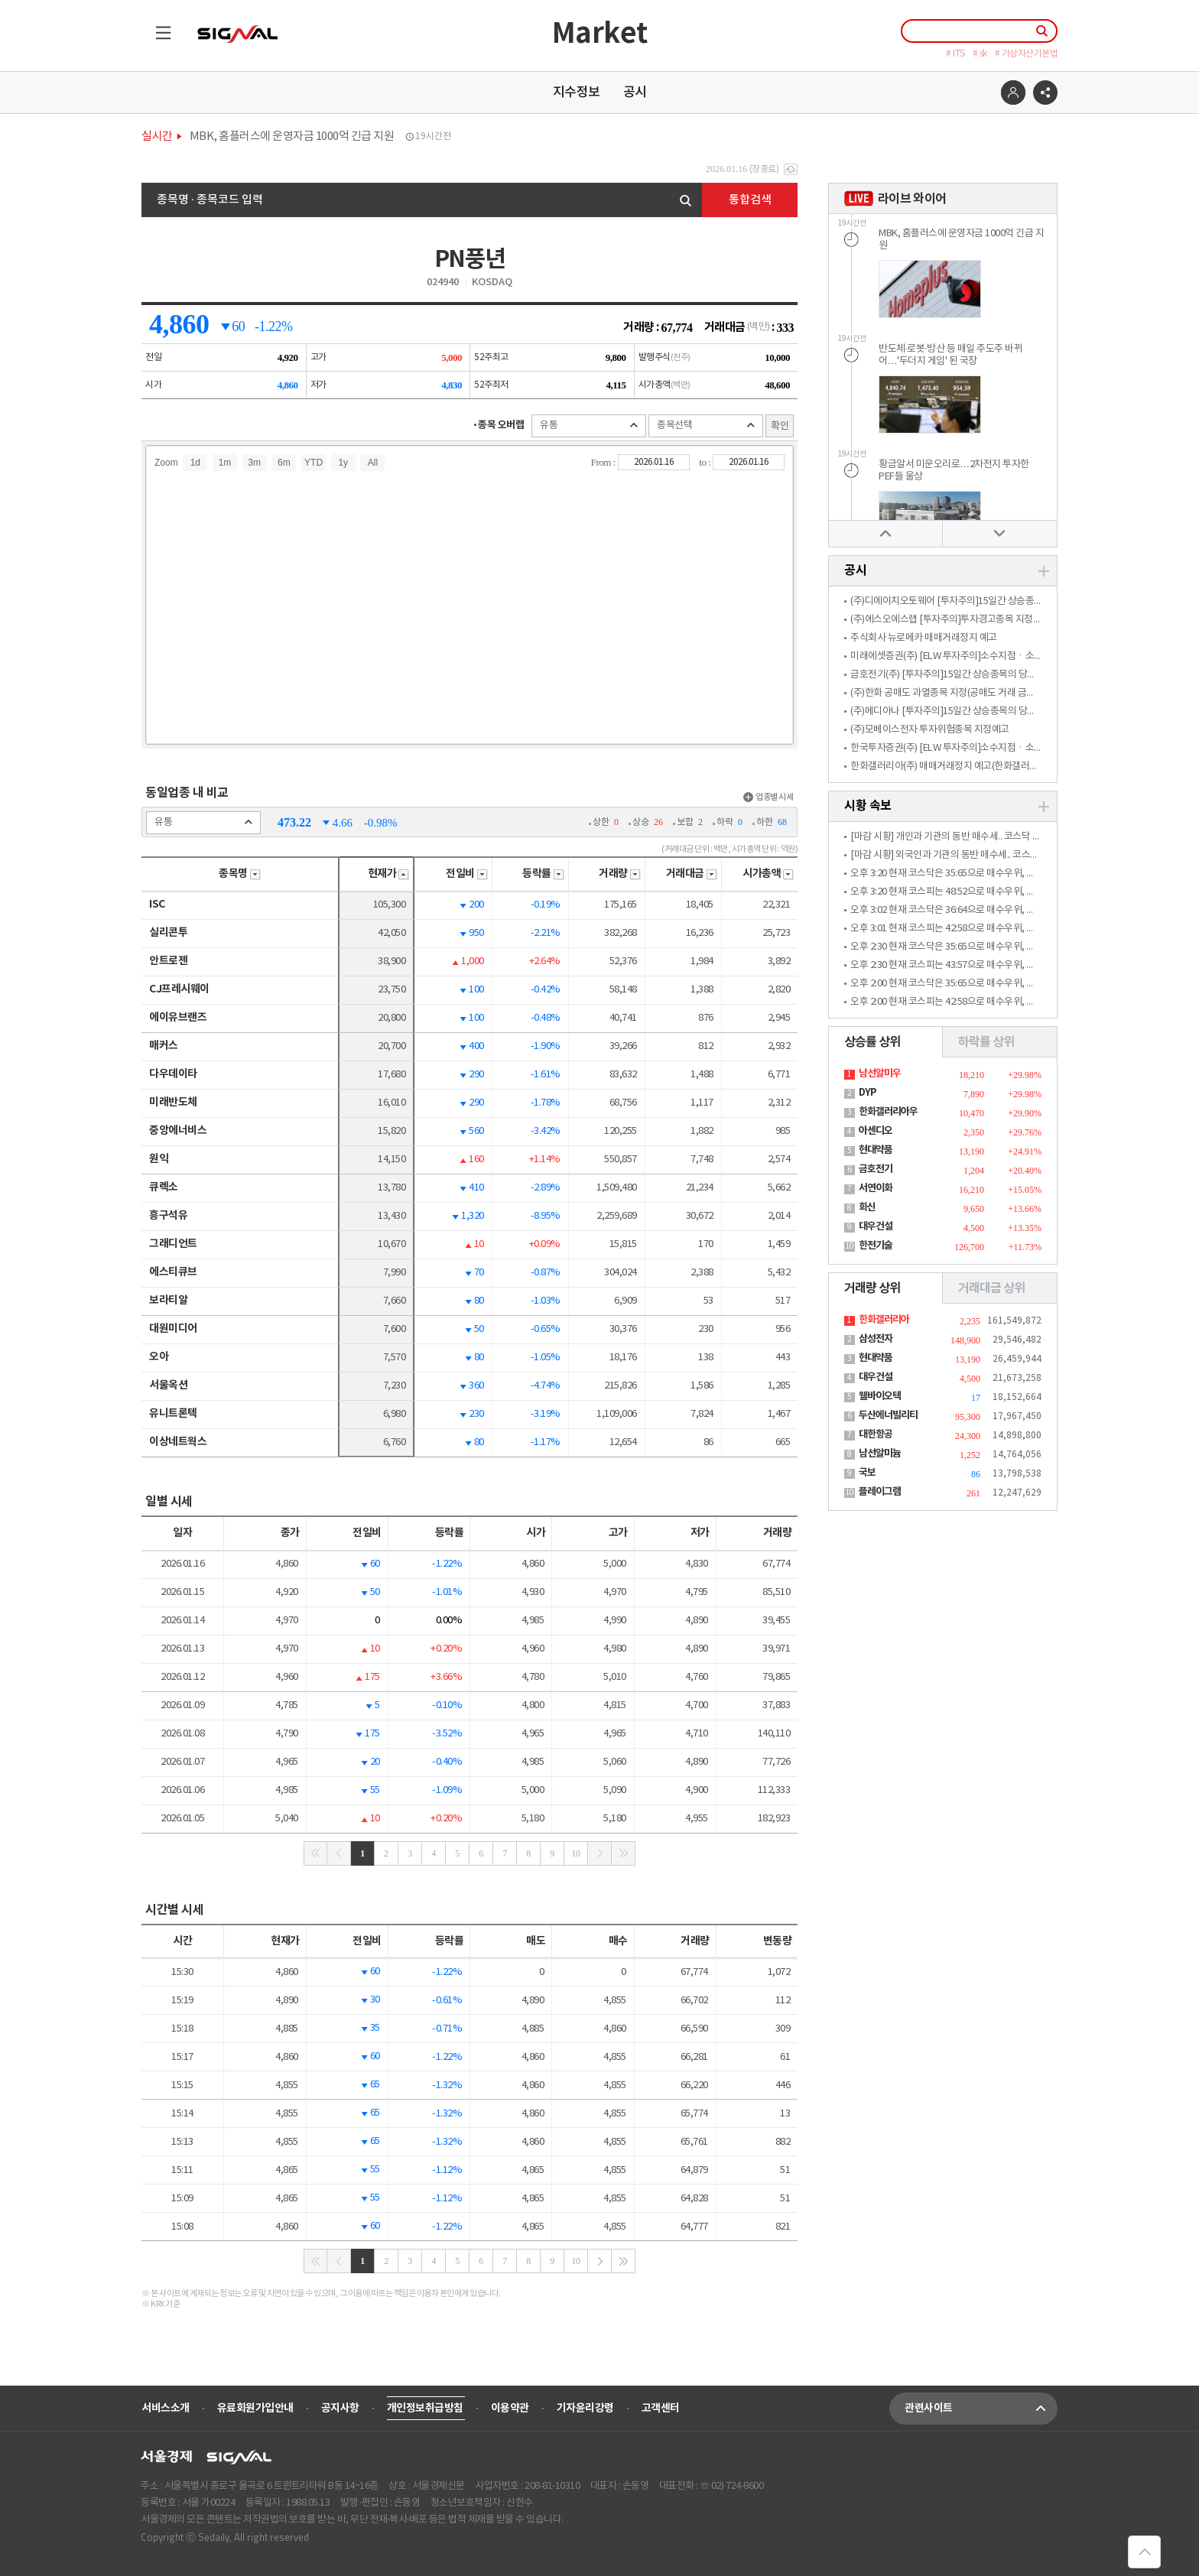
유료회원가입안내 (255, 2408)
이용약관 (510, 2408)
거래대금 (691, 874)
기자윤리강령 (585, 2408)
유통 (589, 425)
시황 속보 (868, 806)
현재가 (389, 874)
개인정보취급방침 (425, 2408)
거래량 (620, 874)
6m (284, 462)
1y (343, 462)
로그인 (1013, 92)
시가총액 (768, 874)
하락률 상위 (986, 1042)
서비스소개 (165, 2408)
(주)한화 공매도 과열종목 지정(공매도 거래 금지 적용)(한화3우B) (975, 693)
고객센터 (661, 2408)
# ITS (955, 54)
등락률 (543, 874)
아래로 (999, 533)
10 (576, 1853)
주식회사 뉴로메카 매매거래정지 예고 (923, 638)
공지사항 (340, 2408)
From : (604, 462)
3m (254, 462)
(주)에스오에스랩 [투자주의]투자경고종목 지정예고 (950, 619)
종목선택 (706, 425)
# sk (980, 54)
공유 (1045, 92)
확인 (779, 426)
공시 (635, 92)
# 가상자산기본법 (1026, 54)
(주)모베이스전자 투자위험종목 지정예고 (929, 730)
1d (195, 462)
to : (706, 462)
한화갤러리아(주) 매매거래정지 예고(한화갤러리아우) (954, 766)
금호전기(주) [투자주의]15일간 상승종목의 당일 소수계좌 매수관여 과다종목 (998, 675)
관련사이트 (981, 2408)
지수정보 (576, 92)
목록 (156, 26)
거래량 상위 (872, 1288)
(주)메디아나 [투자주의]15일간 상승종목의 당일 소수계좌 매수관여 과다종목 (998, 711)
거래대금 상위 (991, 1288)
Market (600, 34)
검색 (685, 200)
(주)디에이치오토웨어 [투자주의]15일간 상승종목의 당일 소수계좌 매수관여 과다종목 (1016, 601)
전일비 (467, 874)
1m (225, 462)
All (373, 462)
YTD (313, 462)
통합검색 (750, 199)
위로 (885, 533)
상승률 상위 (872, 1042)
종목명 (240, 874)
